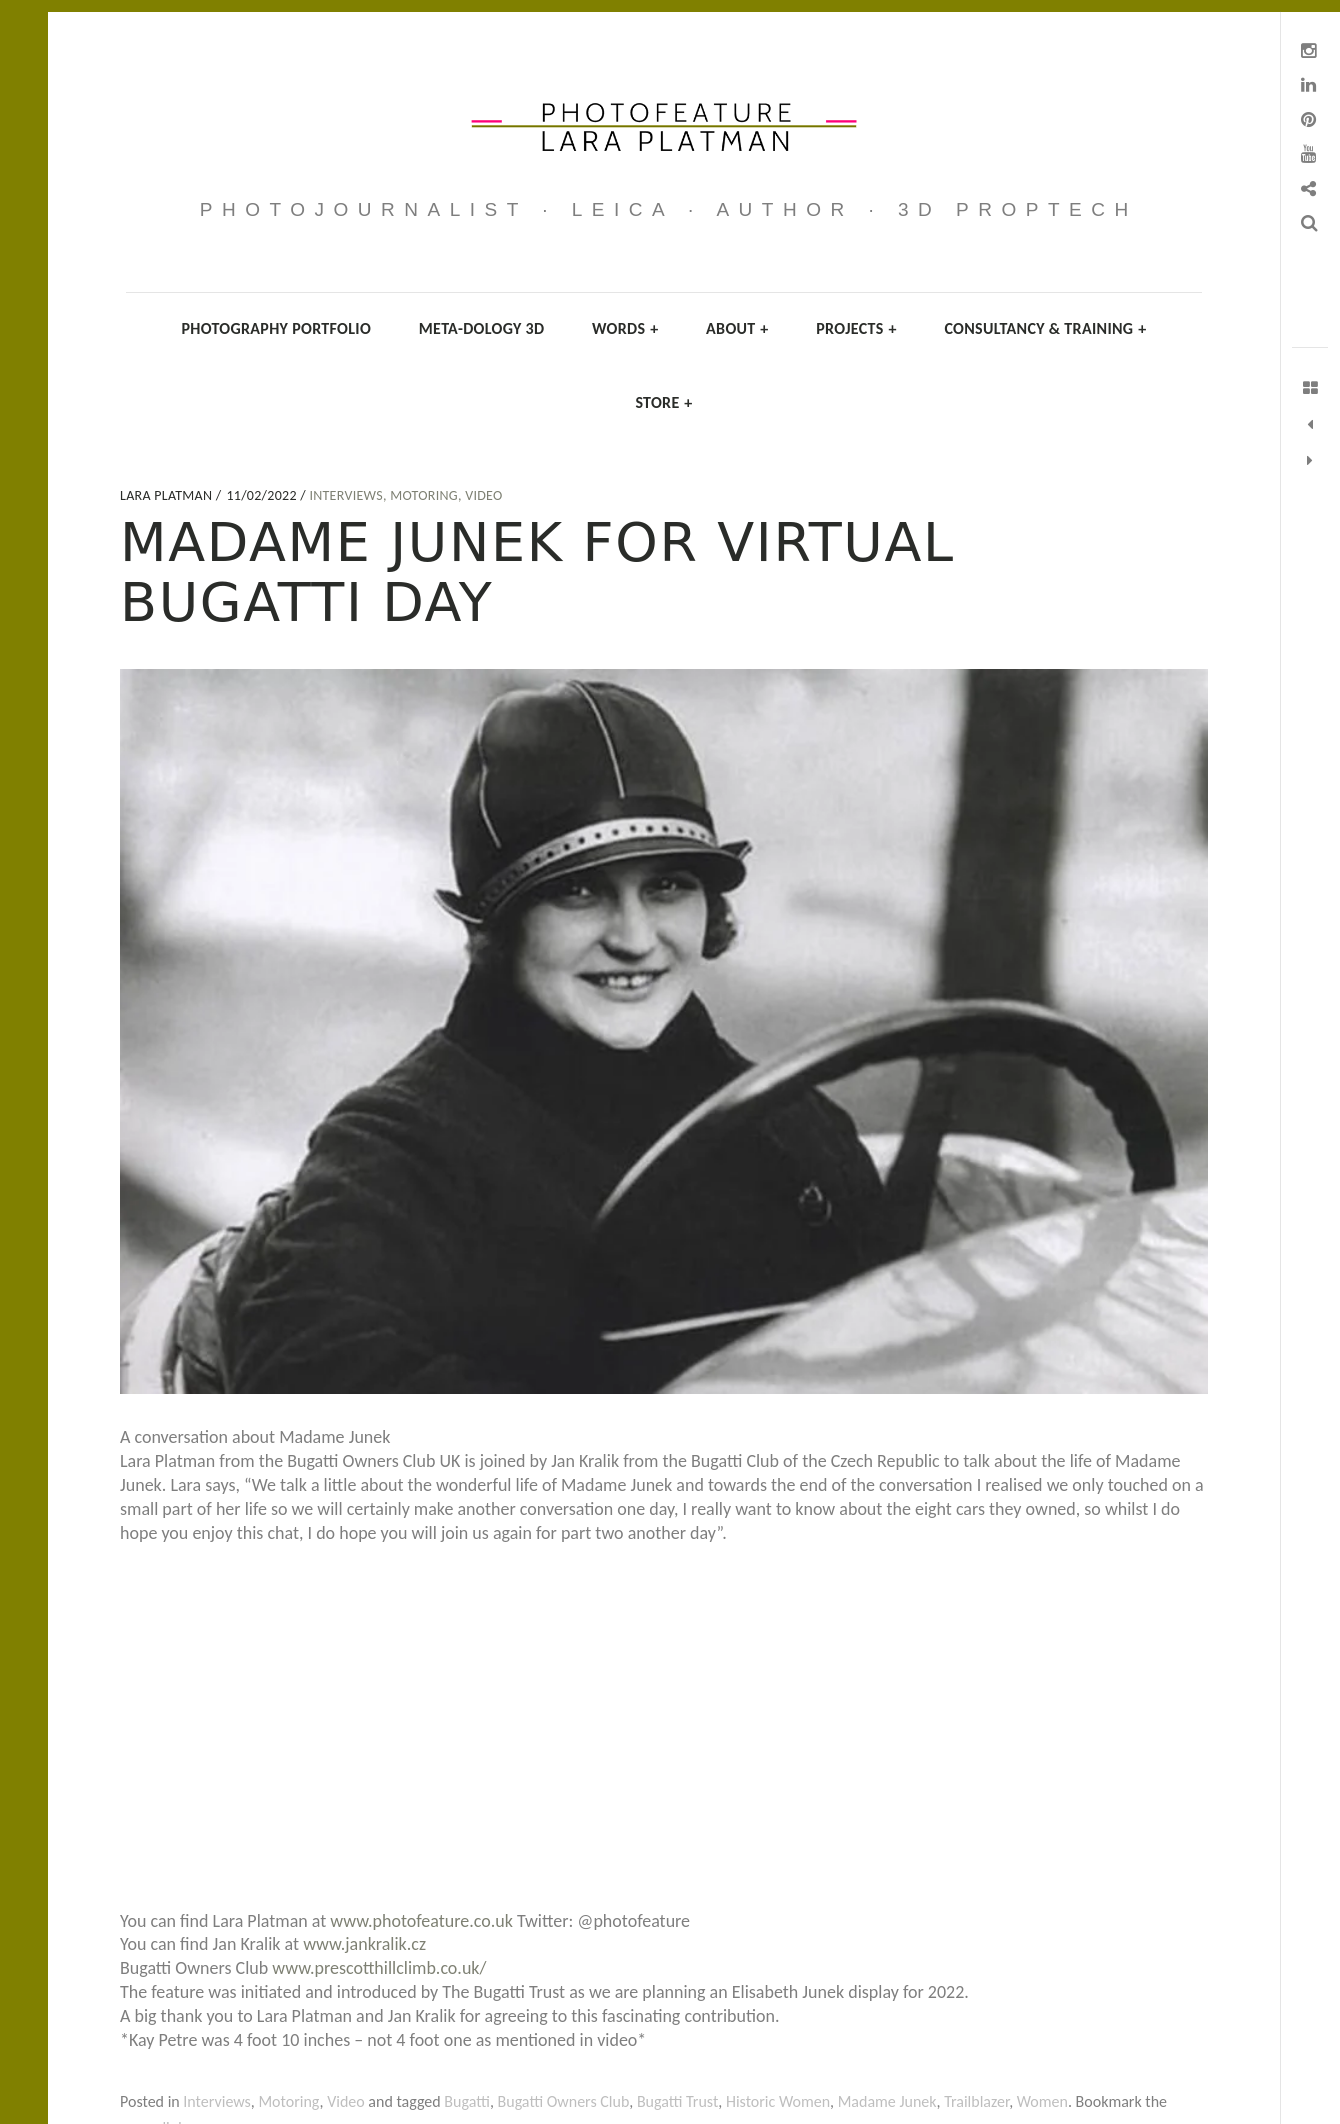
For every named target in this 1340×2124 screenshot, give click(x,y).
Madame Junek (887, 2101)
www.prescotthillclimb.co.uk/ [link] (379, 1968)
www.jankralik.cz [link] (364, 1944)
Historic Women (778, 2101)
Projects (856, 328)
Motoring (424, 495)
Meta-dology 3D (482, 328)
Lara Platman (168, 495)
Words (625, 328)
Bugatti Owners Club (564, 2101)
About (737, 328)
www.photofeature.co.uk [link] (421, 1921)
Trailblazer (976, 2101)
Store (663, 402)
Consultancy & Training (1045, 328)
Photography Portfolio (277, 328)
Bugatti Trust (677, 2101)
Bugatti (467, 2101)
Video (483, 495)
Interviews (346, 495)
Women (1042, 2101)
